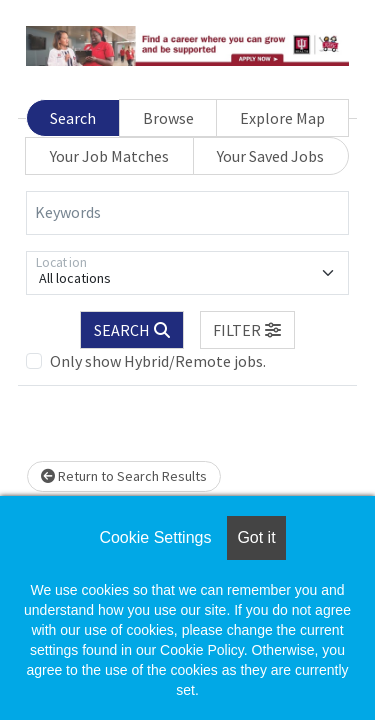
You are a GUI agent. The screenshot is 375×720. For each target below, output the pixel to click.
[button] (248, 330)
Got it (256, 537)
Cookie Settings (155, 537)
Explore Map (282, 118)
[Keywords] (187, 213)
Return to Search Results (124, 476)
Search (73, 118)
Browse (168, 118)
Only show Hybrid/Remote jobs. (158, 361)
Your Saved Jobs (270, 156)
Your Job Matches (109, 156)
